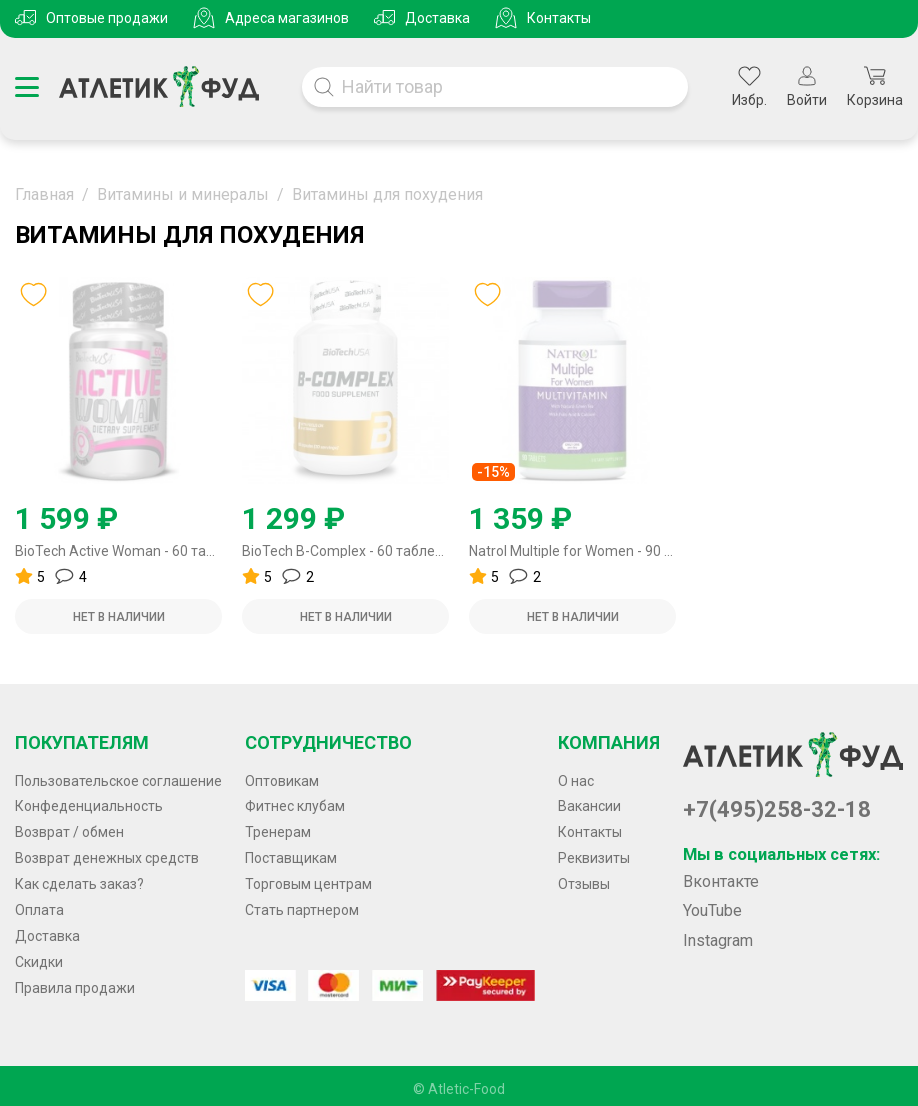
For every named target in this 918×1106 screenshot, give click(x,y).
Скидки (39, 962)
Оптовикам (282, 781)
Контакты (559, 18)
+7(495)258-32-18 (777, 809)
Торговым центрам (308, 884)
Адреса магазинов (287, 18)
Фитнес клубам (295, 806)
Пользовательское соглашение (118, 781)
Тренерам (278, 832)
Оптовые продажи (107, 18)
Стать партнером (302, 910)
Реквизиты (594, 858)
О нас (576, 781)
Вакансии (589, 806)
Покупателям (82, 742)
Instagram (718, 940)
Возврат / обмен (69, 832)
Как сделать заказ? (79, 884)
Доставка (437, 18)
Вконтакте (721, 881)
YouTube (712, 910)
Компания (609, 742)
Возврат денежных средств (107, 858)
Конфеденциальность (89, 806)
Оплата (39, 910)
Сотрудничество (328, 742)
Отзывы (584, 884)
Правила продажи (75, 988)
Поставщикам (291, 858)
